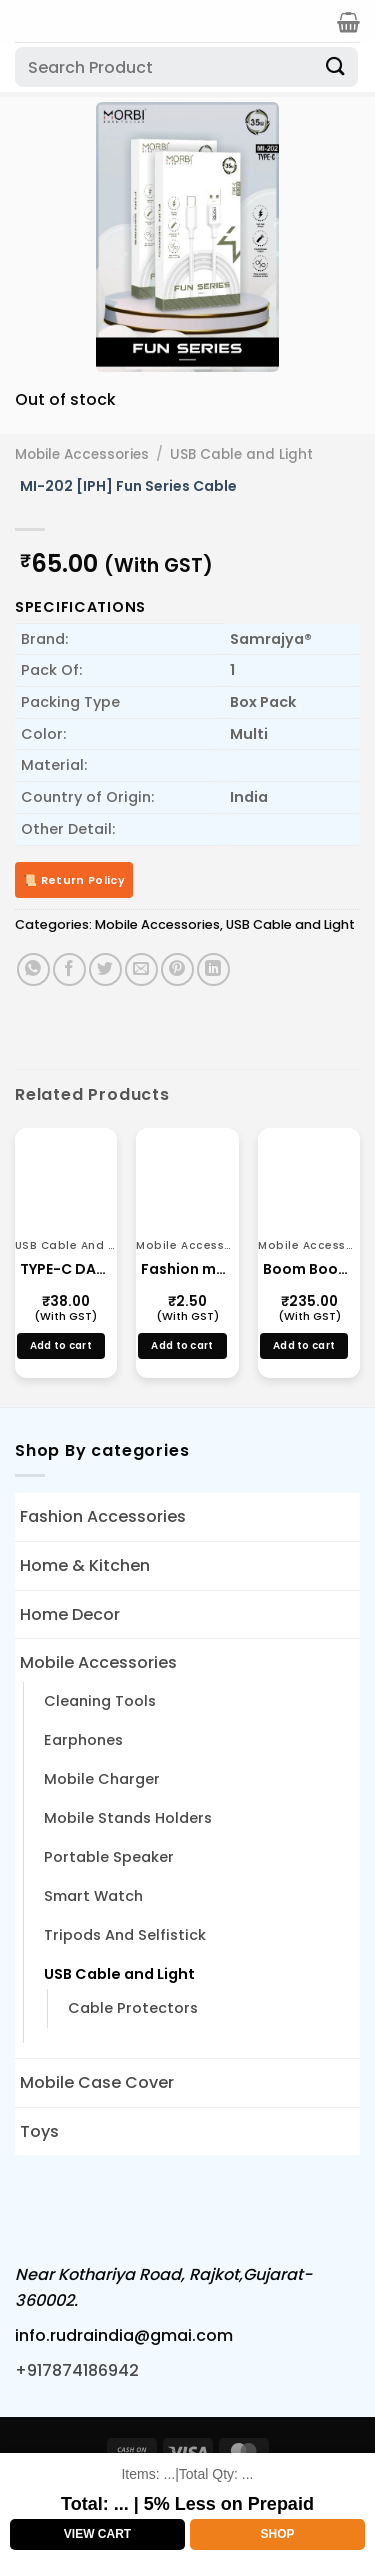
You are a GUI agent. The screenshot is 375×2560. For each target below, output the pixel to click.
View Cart (97, 2534)
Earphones (83, 1740)
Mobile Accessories (82, 454)
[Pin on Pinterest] (177, 969)
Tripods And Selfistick (125, 1935)
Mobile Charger (102, 1779)
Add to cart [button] (61, 1345)
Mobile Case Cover (97, 2082)
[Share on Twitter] (105, 969)
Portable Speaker (109, 1857)
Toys (39, 2131)
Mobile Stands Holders (128, 1818)
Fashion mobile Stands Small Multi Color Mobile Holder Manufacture (187, 1269)
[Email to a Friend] (141, 969)
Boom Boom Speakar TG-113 (309, 1269)
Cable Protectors (133, 2008)
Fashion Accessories (103, 1516)
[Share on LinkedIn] (213, 969)
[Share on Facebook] (69, 969)
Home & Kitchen (85, 1565)
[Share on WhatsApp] (33, 969)
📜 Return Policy (74, 880)
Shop (277, 2534)
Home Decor (70, 1614)
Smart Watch (93, 1896)
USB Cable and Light (241, 454)
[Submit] (336, 66)
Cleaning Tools (100, 1701)
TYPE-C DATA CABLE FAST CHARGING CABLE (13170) (66, 1269)
